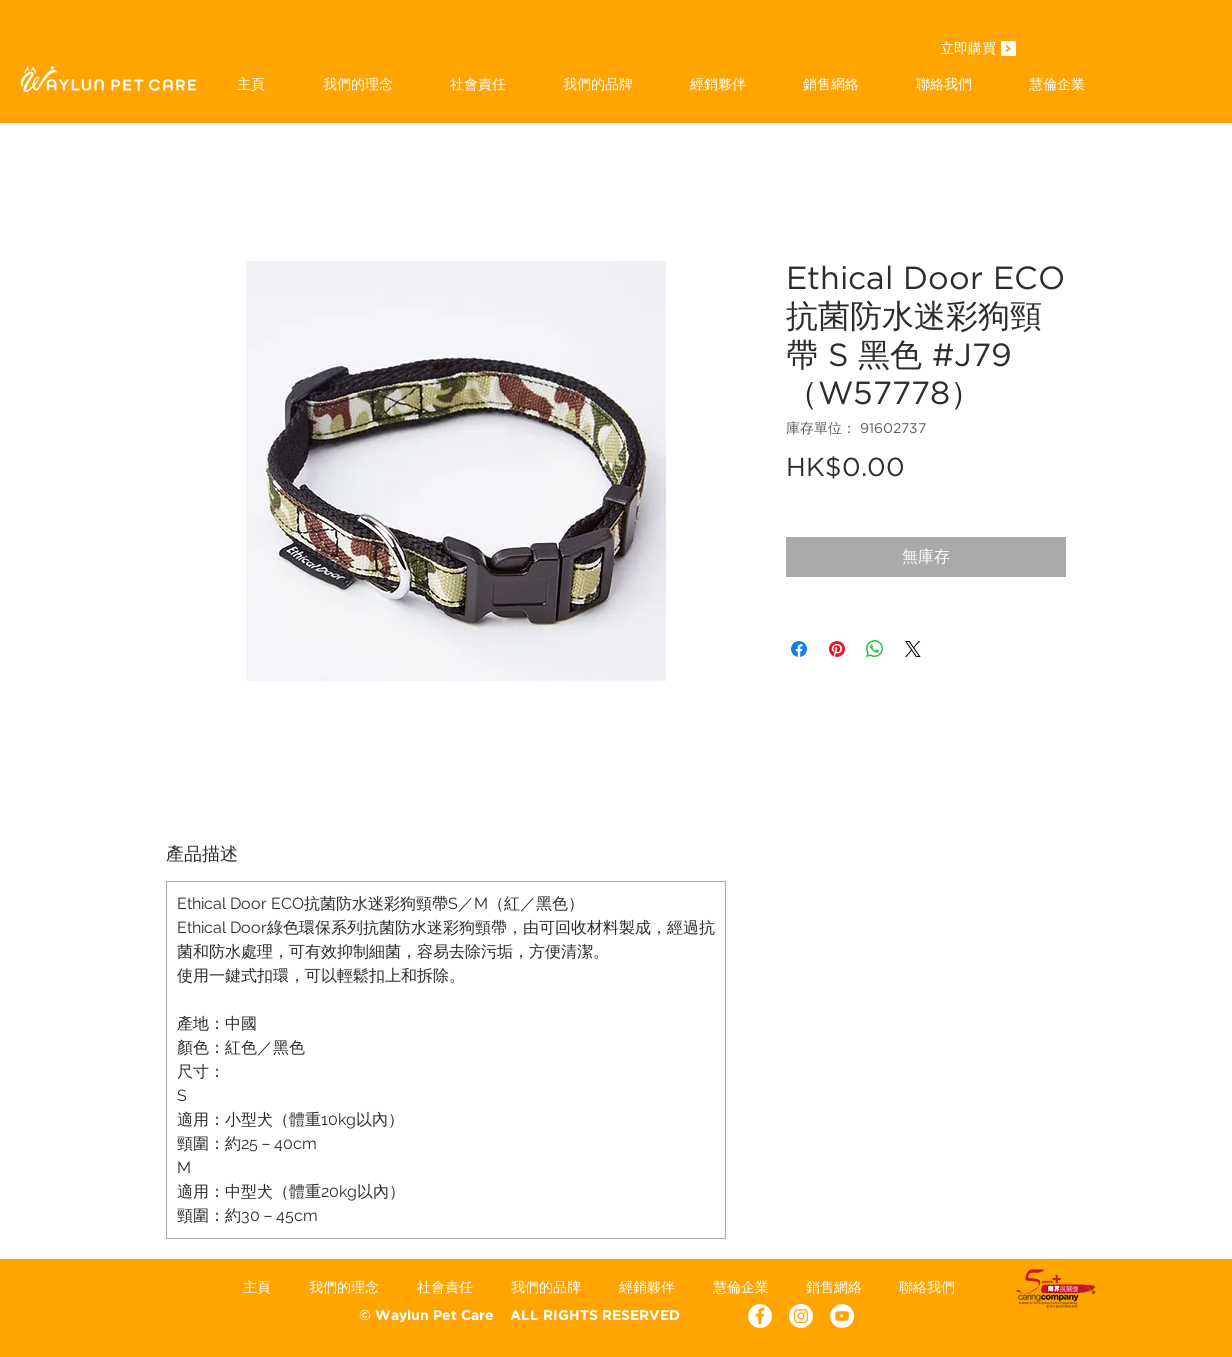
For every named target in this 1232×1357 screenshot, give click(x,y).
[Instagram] (801, 1316)
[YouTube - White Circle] (842, 1316)
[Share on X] (913, 649)
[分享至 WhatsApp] (875, 649)
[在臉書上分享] (799, 649)
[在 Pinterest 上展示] (837, 649)
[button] (597, 84)
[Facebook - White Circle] (760, 1316)
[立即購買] (968, 50)
